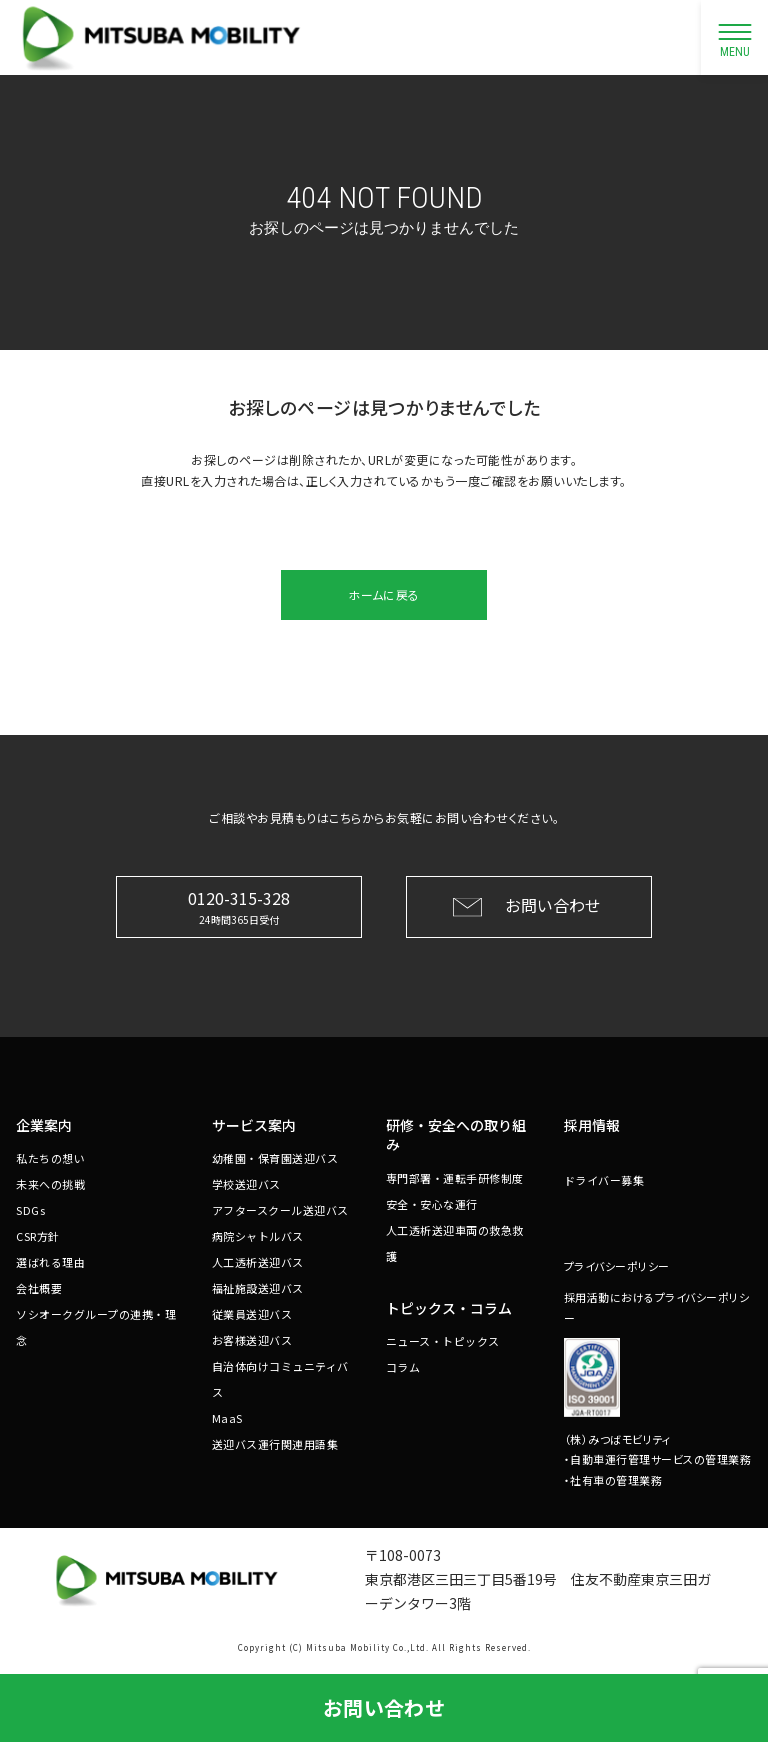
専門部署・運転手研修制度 (455, 1178)
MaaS (227, 1418)
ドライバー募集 (604, 1180)
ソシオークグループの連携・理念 (96, 1327)
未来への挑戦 (50, 1184)
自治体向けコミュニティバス (280, 1379)
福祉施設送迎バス (258, 1288)
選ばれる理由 (50, 1262)
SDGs (30, 1210)
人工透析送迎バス (258, 1262)
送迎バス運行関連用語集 (275, 1444)
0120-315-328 (239, 906)
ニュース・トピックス (443, 1341)
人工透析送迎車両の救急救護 (455, 1243)
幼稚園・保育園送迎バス (275, 1158)
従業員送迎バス (252, 1314)
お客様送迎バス (252, 1340)
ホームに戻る (383, 594)
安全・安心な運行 (432, 1204)
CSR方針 (38, 1236)
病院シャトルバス (258, 1236)
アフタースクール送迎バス (280, 1210)
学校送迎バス (246, 1184)
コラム (403, 1367)
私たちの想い (50, 1158)
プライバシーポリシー (617, 1266)
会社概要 (39, 1288)
